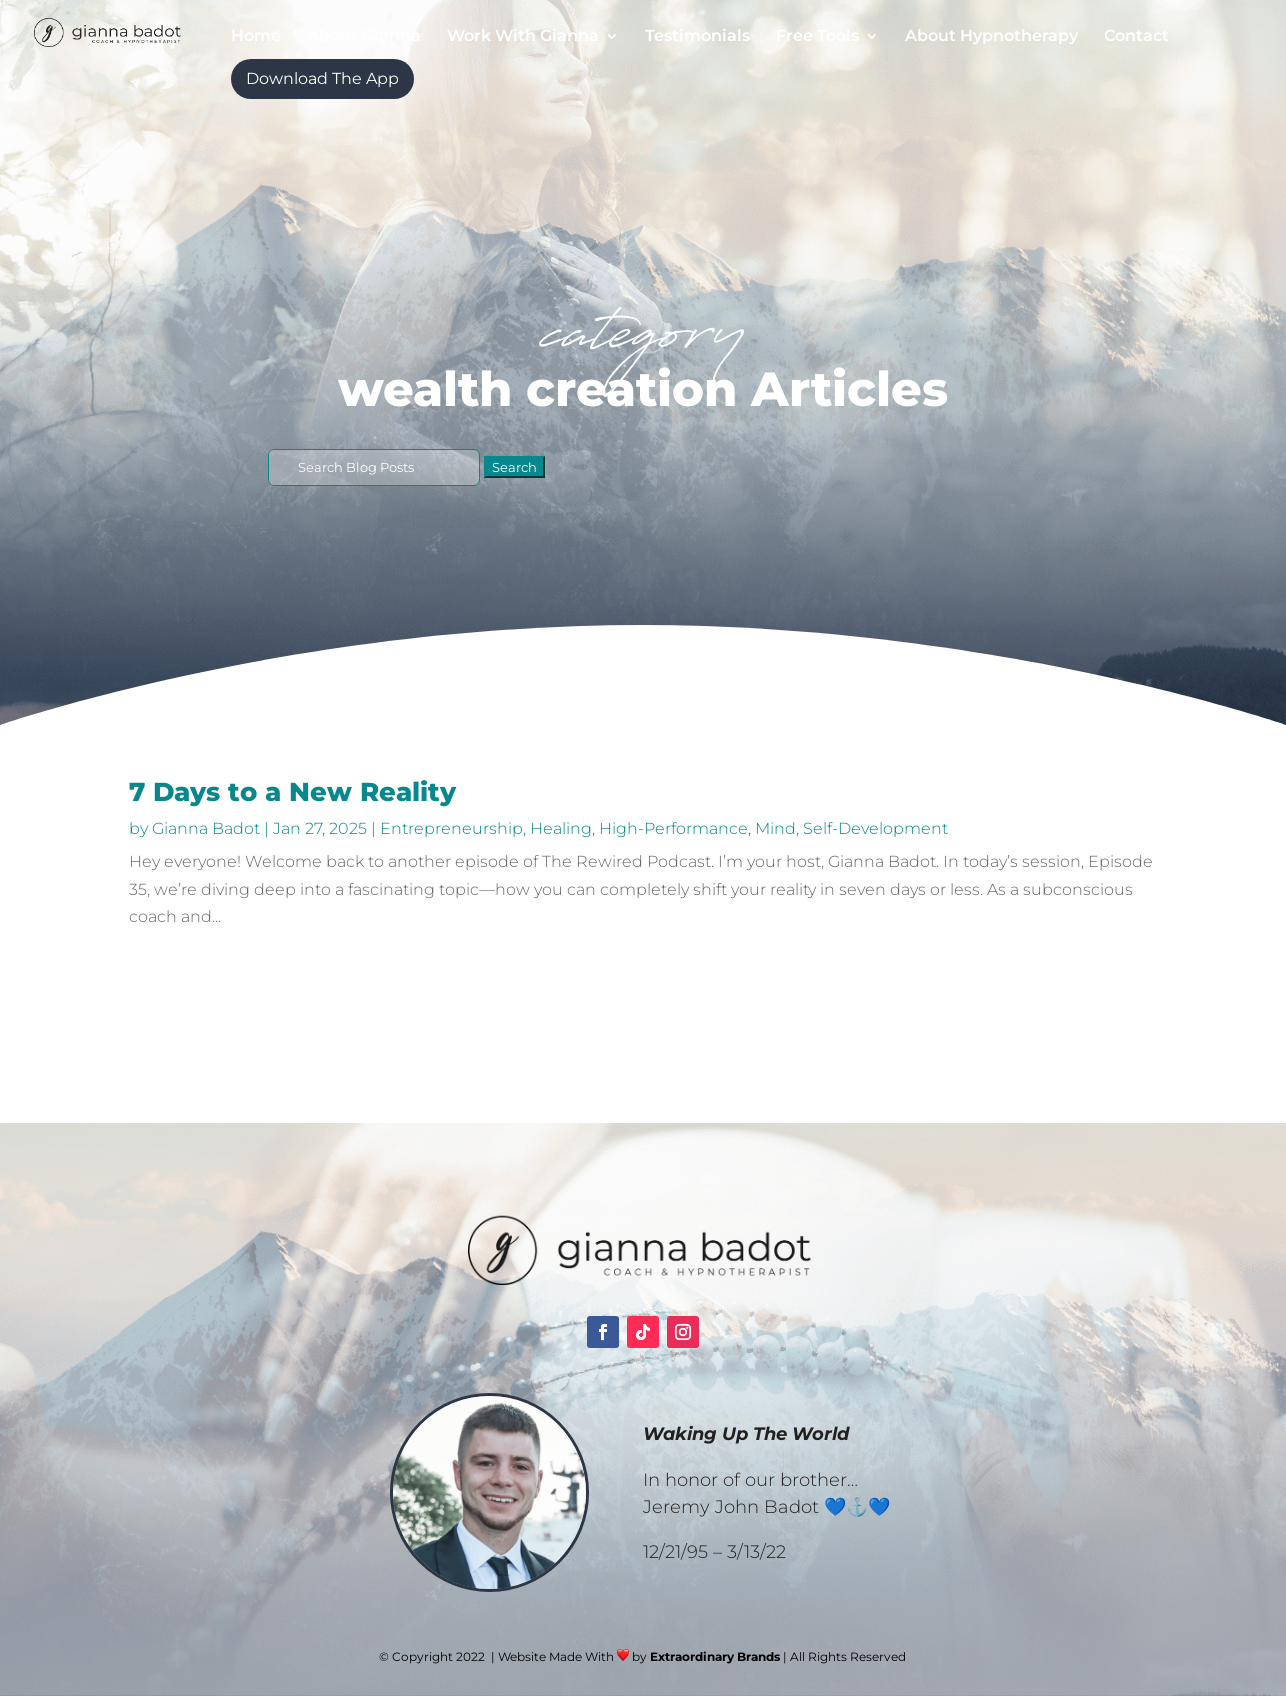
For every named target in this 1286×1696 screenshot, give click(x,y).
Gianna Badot (206, 828)
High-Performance (673, 828)
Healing (561, 828)
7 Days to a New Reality (292, 792)
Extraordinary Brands (715, 1656)
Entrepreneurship (451, 828)
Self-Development (875, 828)
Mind (775, 828)
